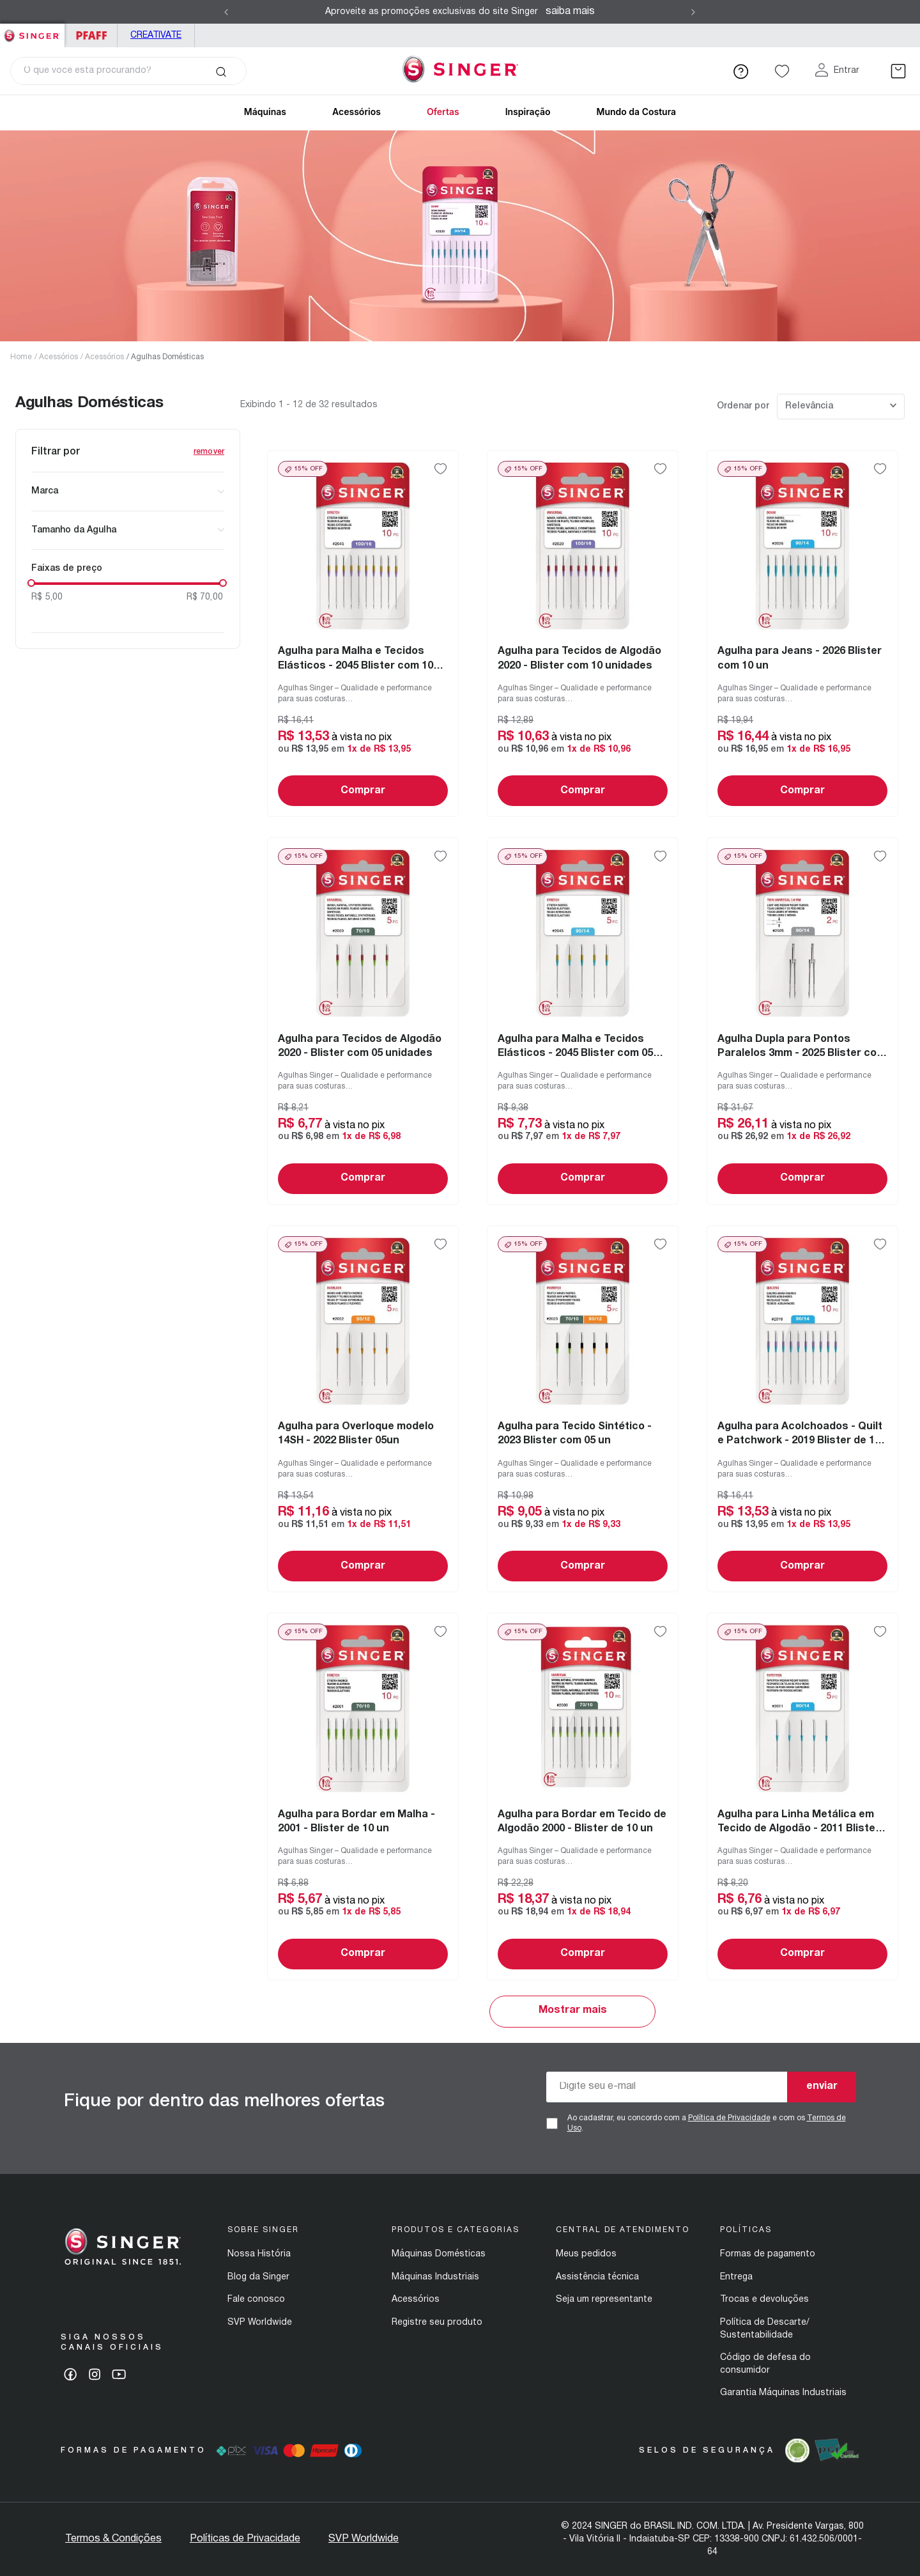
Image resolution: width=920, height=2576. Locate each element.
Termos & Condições (113, 2538)
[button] (127, 491)
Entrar (846, 70)
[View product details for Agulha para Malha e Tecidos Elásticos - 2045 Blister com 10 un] (363, 633)
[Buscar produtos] (220, 71)
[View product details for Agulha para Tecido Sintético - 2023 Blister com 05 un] (582, 1408)
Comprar (363, 790)
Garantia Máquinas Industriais (783, 2393)
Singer (32, 30)
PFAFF (91, 35)
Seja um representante (604, 2299)
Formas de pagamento (767, 2254)
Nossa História (259, 2254)
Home (21, 357)
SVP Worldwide (259, 2322)
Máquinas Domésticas (439, 2254)
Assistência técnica (597, 2277)
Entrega (736, 2277)
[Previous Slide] (226, 12)
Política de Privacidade (729, 2118)
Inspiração (528, 111)
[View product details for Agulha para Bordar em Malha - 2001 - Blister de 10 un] (363, 1796)
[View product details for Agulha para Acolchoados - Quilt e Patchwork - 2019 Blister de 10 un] (802, 1408)
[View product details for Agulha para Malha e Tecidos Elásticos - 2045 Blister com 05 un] (582, 1020)
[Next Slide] (693, 12)
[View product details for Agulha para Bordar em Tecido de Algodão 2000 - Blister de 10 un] (582, 1796)
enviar (822, 2086)
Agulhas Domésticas (167, 357)
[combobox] (128, 71)
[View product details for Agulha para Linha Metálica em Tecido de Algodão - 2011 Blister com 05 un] (802, 1796)
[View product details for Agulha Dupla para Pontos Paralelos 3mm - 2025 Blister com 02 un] (802, 1020)
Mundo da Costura (636, 111)
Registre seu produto (437, 2322)
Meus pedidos (586, 2254)
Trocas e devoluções (764, 2299)
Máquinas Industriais (435, 2277)
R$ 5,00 (47, 597)
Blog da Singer (258, 2277)
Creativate (155, 35)
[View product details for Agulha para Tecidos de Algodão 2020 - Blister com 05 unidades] (363, 1020)
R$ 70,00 (205, 597)
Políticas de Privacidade (245, 2538)
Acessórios (58, 357)
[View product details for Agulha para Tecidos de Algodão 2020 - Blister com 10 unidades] (582, 633)
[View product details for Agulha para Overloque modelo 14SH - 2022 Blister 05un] (363, 1408)
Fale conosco (256, 2299)
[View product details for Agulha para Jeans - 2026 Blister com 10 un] (802, 633)
